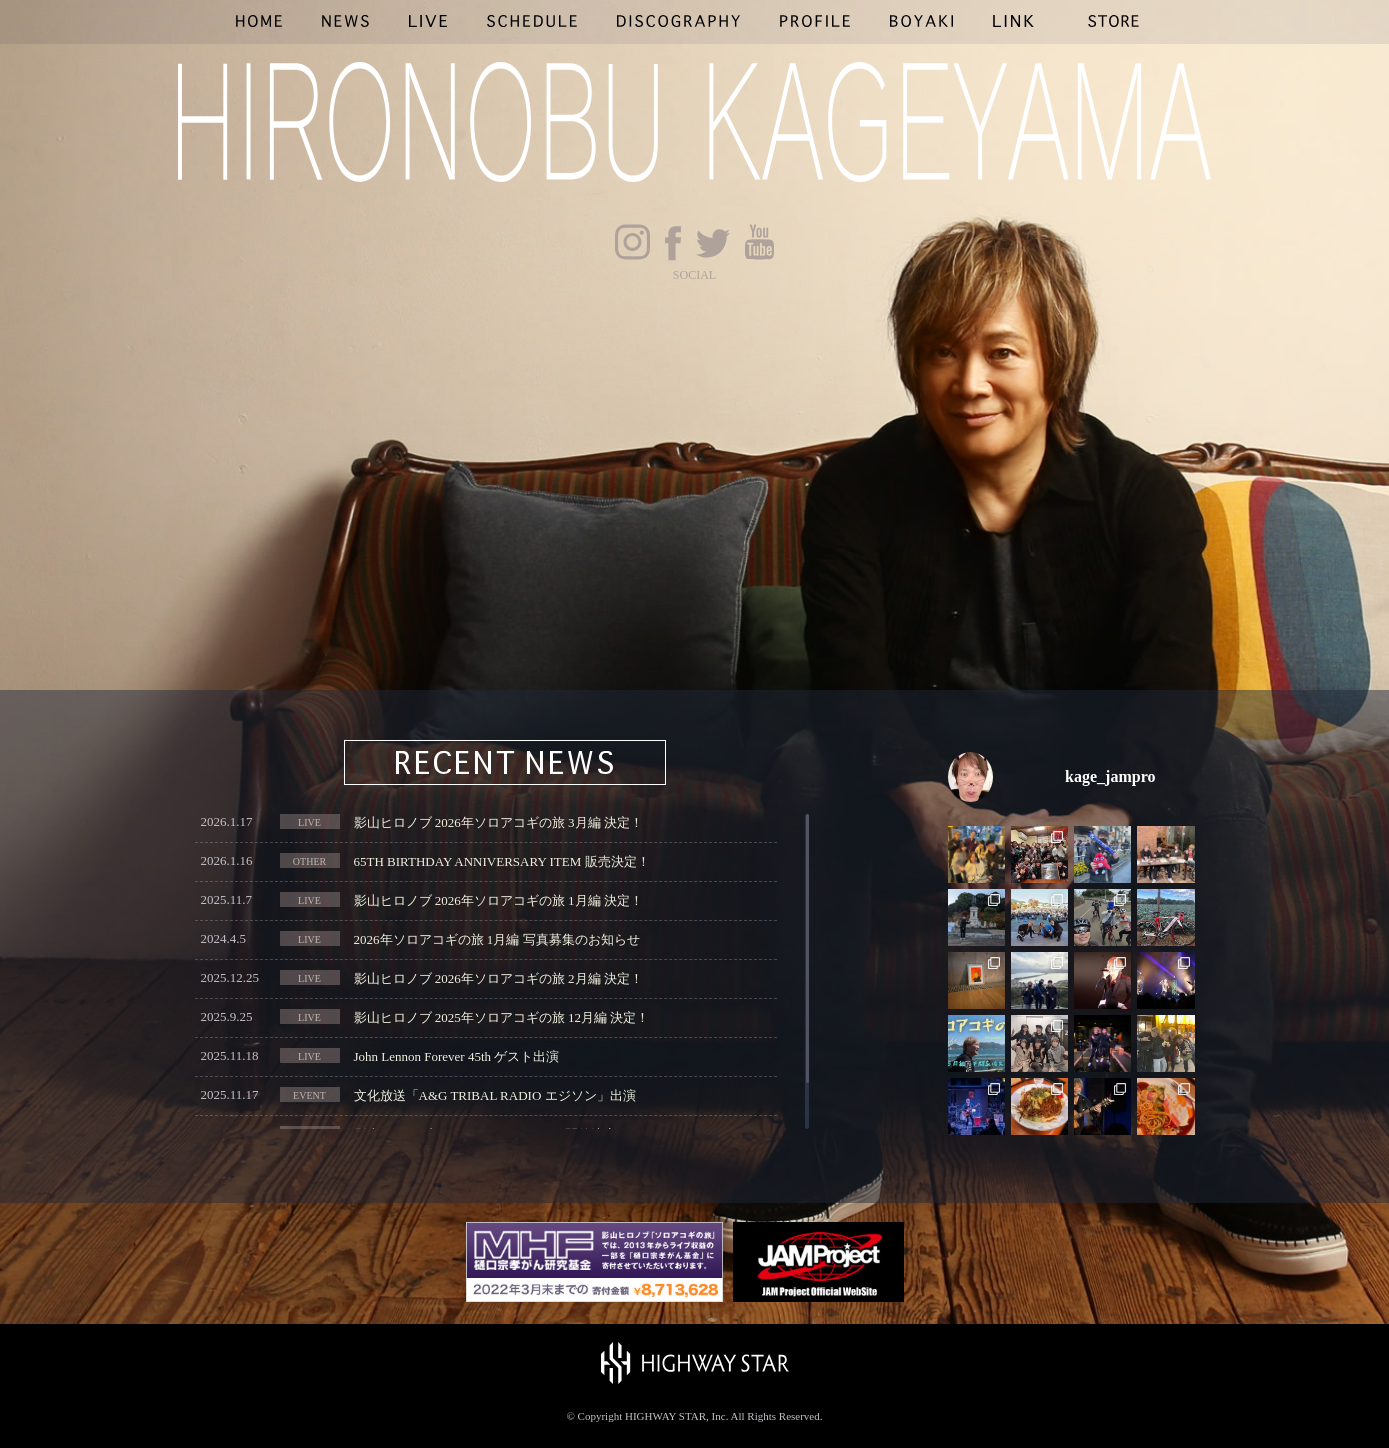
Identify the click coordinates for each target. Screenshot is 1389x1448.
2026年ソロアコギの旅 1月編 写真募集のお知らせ (497, 939)
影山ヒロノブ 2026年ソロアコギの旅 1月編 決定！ (498, 900)
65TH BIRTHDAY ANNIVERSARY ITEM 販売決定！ (502, 861)
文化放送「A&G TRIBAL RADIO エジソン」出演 (495, 1095)
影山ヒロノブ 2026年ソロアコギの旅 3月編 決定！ (498, 822)
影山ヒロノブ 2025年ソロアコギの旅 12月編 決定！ (502, 1017)
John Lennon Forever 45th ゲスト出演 (457, 1056)
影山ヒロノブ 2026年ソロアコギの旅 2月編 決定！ (498, 978)
